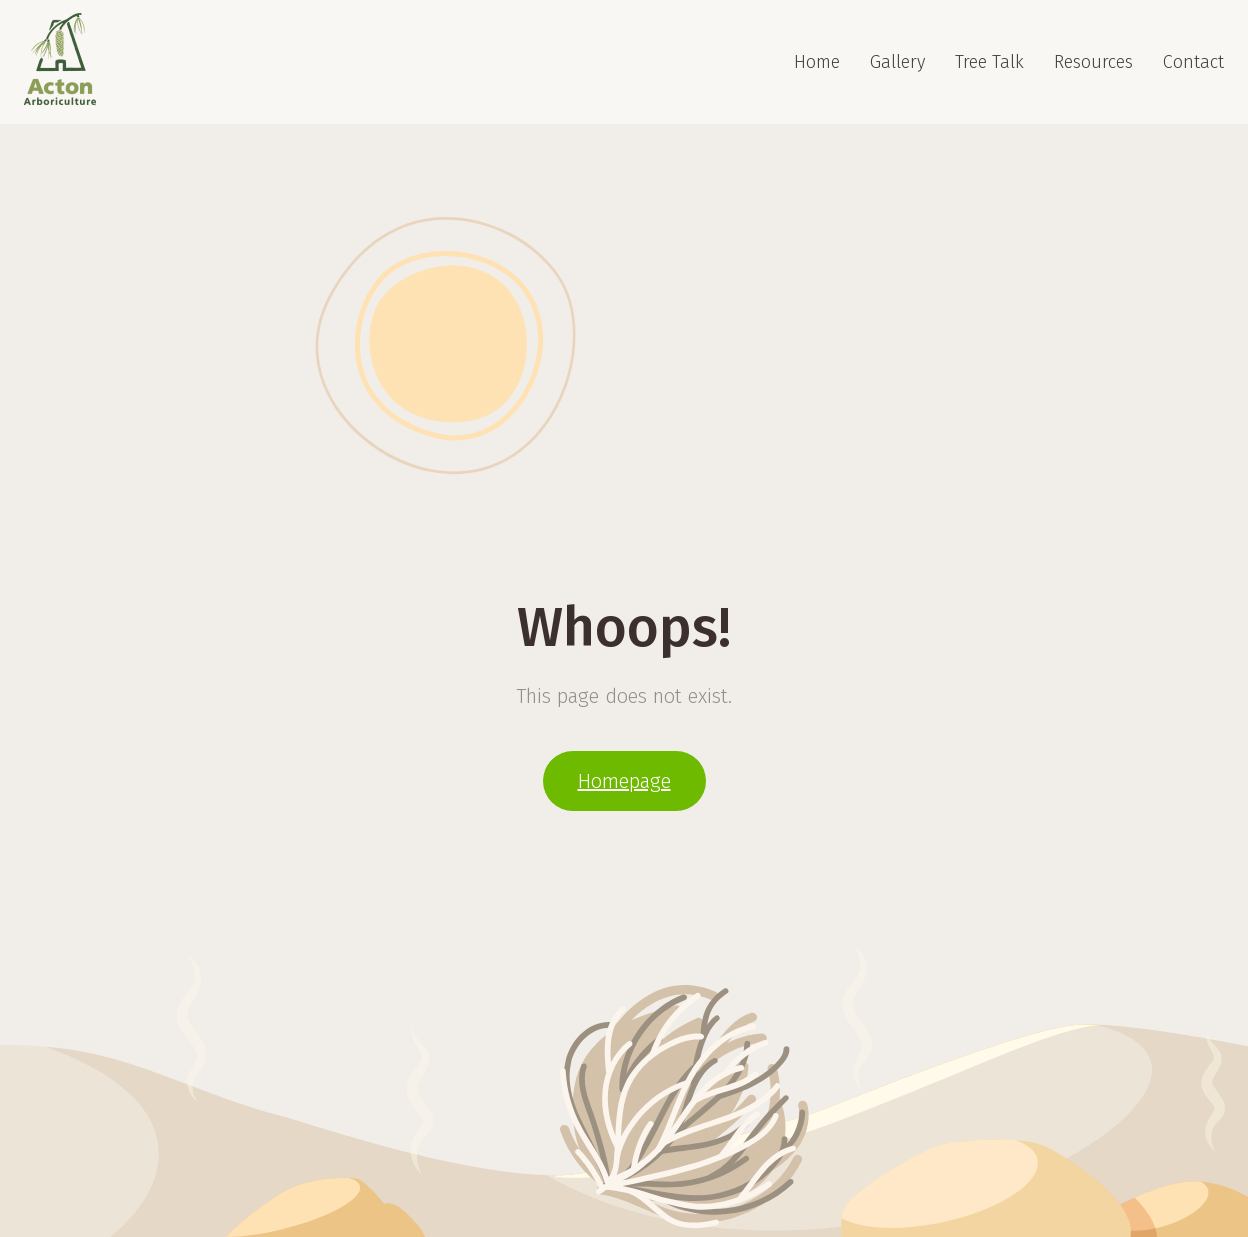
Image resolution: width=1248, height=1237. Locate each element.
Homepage (624, 781)
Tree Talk (989, 62)
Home (817, 62)
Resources (1093, 62)
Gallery (897, 62)
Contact (1193, 62)
